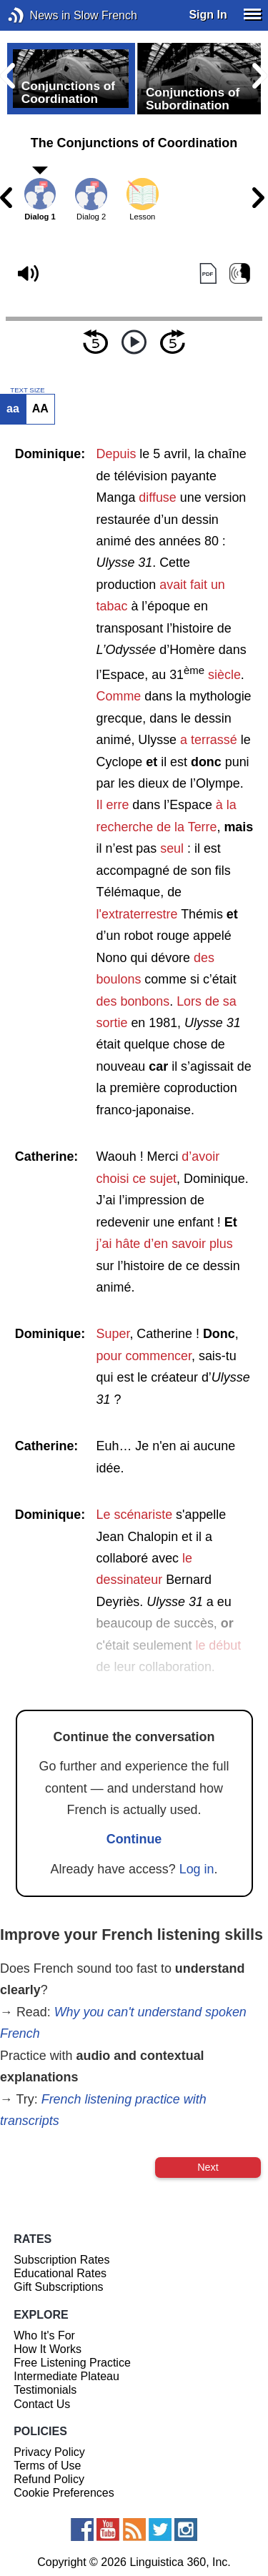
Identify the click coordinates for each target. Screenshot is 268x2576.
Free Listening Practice (72, 2363)
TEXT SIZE (27, 390)
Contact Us (42, 2404)
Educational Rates (60, 2273)
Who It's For (44, 2335)
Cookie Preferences (64, 2493)
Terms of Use (47, 2465)
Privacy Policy (49, 2452)
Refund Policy (49, 2479)
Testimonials (45, 2390)
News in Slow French (37, 15)
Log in (196, 1869)
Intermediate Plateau (66, 2376)
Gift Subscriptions (58, 2287)
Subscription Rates (61, 2260)
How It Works (47, 2349)
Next (208, 2167)
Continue (134, 1839)
